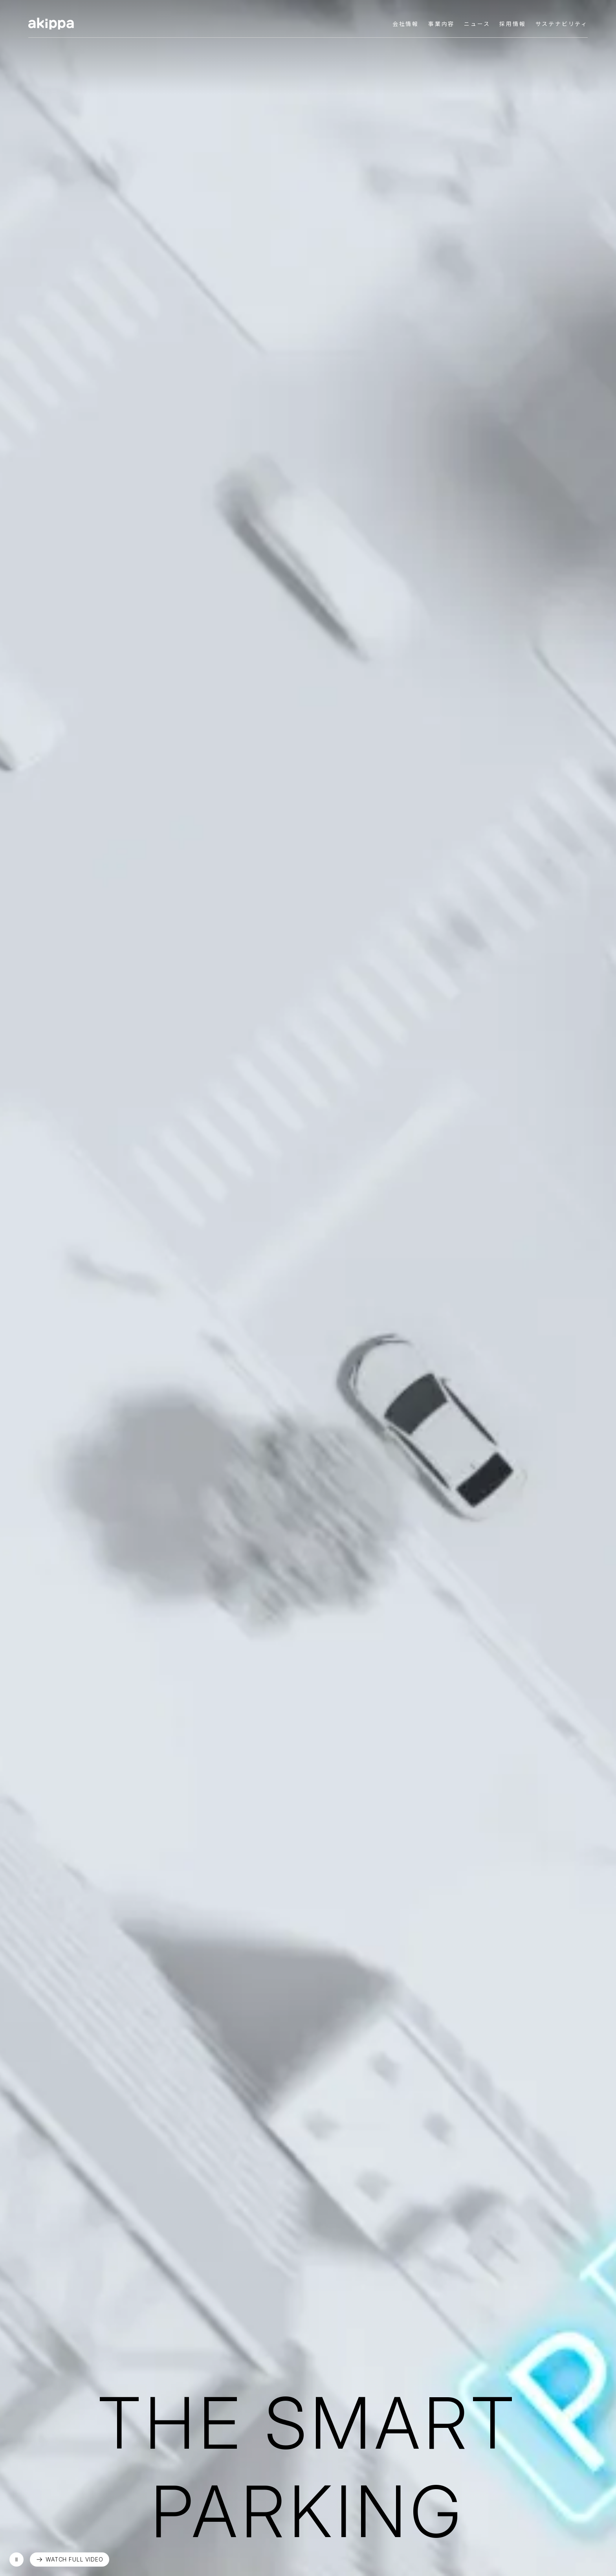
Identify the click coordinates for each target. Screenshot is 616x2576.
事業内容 (441, 23)
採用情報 (512, 23)
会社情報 (405, 23)
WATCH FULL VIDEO (74, 2559)
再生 (16, 2559)
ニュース (477, 23)
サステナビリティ (561, 23)
